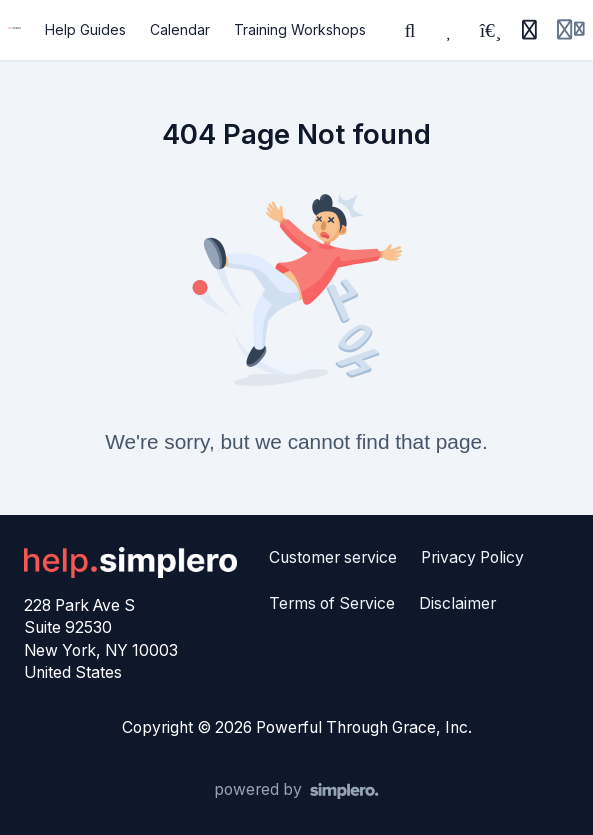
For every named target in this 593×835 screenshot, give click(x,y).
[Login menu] (571, 30)
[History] (529, 30)
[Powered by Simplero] (296, 791)
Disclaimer (457, 603)
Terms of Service (332, 603)
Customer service (333, 557)
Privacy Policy (472, 557)
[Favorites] (450, 30)
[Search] (410, 30)
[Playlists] (490, 30)
